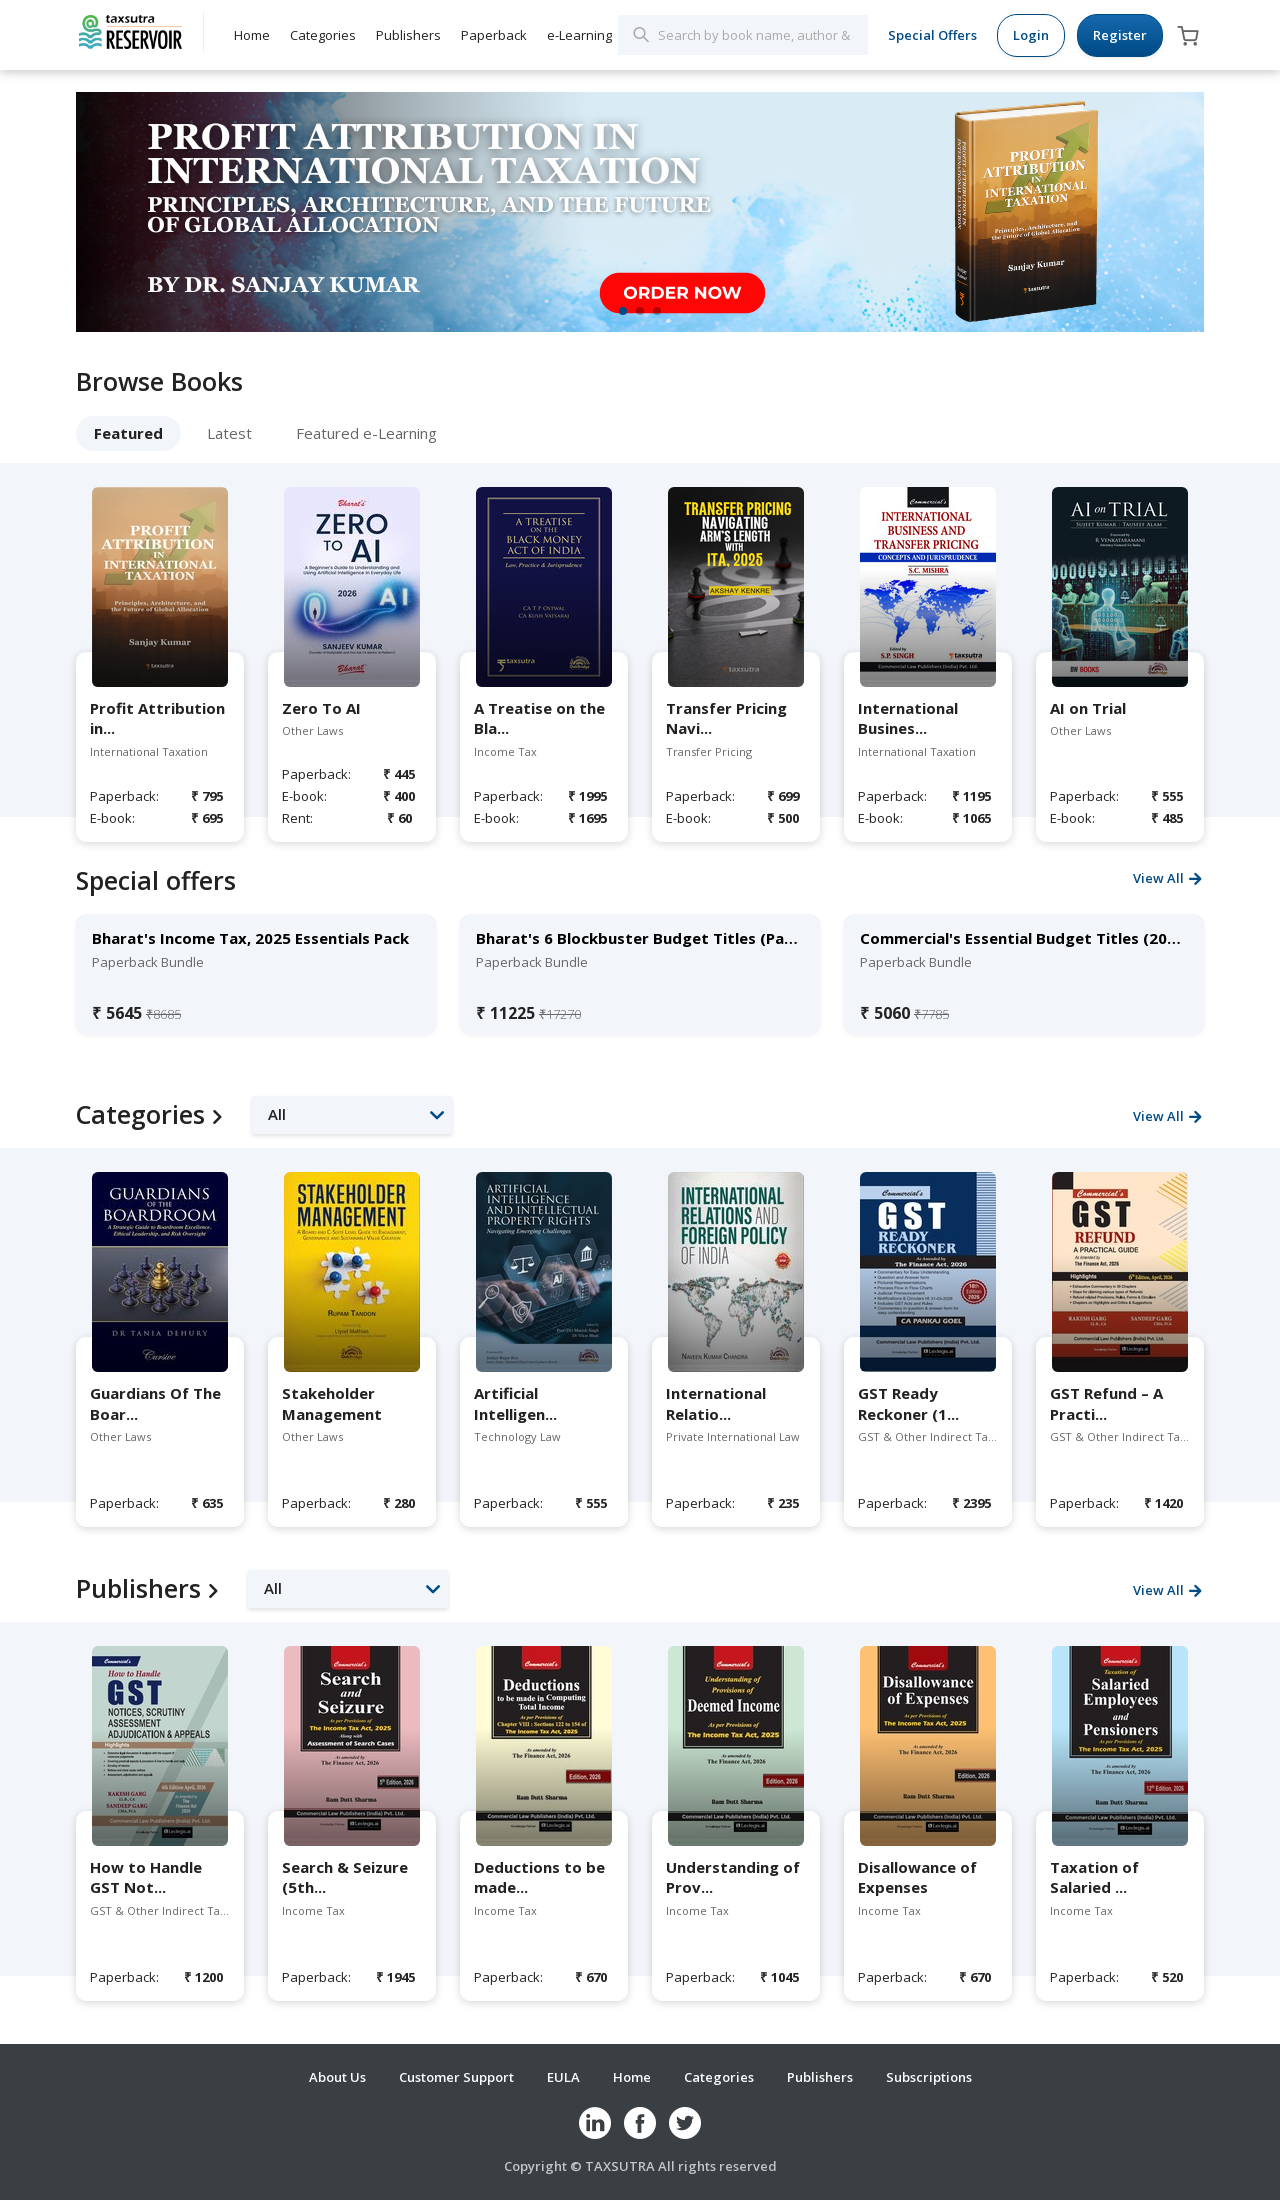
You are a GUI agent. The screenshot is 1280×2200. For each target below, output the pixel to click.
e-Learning (579, 35)
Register (1120, 35)
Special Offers (932, 35)
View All (1158, 878)
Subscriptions (929, 2077)
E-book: (112, 818)
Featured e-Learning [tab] (366, 433)
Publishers (408, 35)
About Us (337, 2077)
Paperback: (122, 796)
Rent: (297, 818)
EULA (563, 2077)
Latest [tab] (229, 433)
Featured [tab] (128, 433)
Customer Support (456, 2077)
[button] (352, 1114)
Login (1031, 35)
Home (252, 35)
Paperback (494, 35)
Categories (323, 35)
